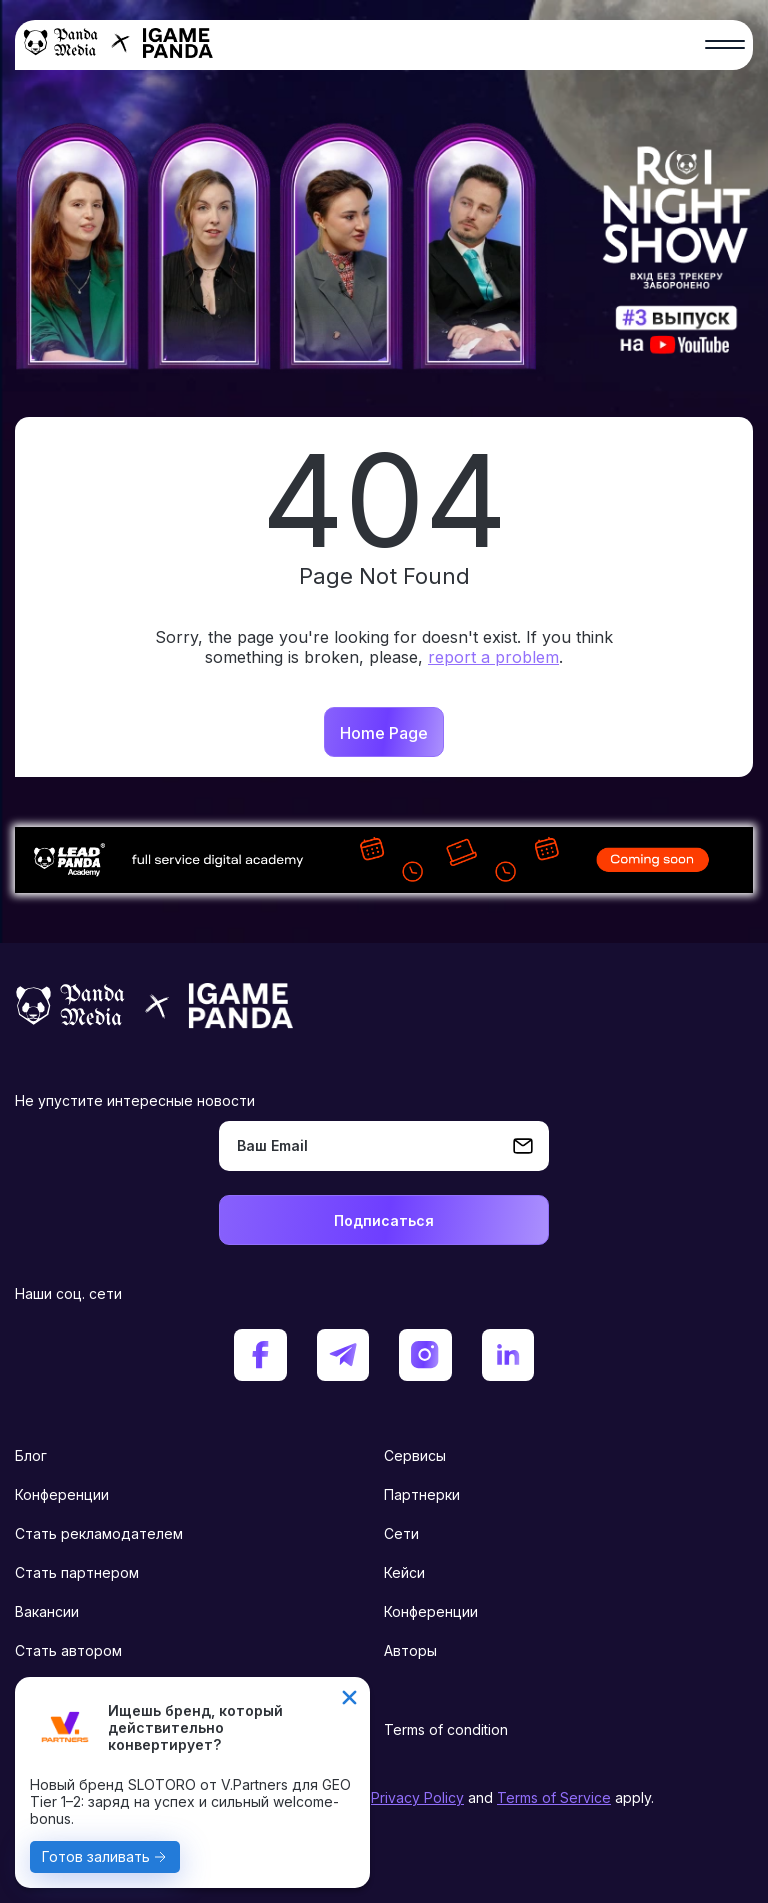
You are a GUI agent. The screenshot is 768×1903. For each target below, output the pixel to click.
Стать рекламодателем (99, 1533)
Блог (31, 1455)
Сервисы (415, 1455)
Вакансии (47, 1611)
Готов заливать (96, 1856)
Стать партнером (77, 1572)
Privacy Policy (417, 1797)
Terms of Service (554, 1797)
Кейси (404, 1572)
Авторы (410, 1650)
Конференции (62, 1494)
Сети (401, 1533)
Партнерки (422, 1494)
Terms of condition (446, 1729)
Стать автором (68, 1650)
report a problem (493, 657)
